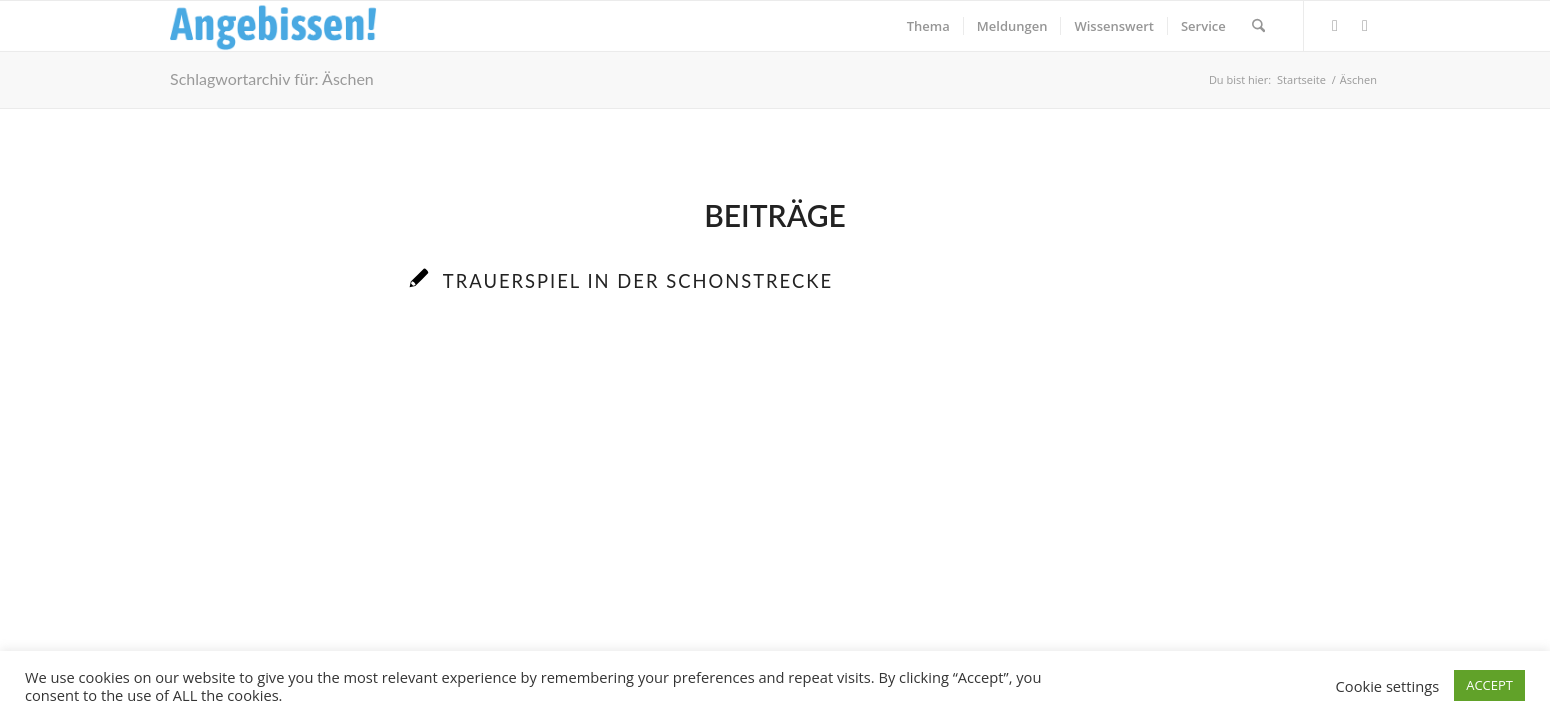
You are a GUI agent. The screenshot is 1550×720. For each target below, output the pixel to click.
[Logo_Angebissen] (273, 26)
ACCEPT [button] (1489, 685)
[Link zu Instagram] (1365, 25)
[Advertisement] (775, 511)
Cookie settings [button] (1388, 686)
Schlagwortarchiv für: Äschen (272, 78)
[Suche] (1258, 26)
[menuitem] (928, 26)
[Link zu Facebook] (1335, 25)
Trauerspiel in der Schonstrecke (638, 281)
